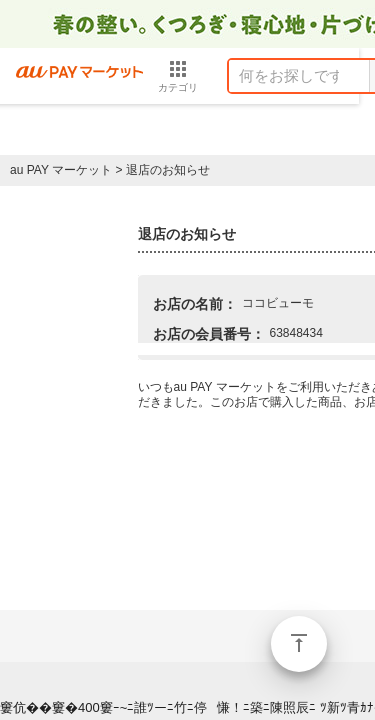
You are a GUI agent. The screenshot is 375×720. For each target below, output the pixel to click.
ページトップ (299, 644)
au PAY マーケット (61, 170)
